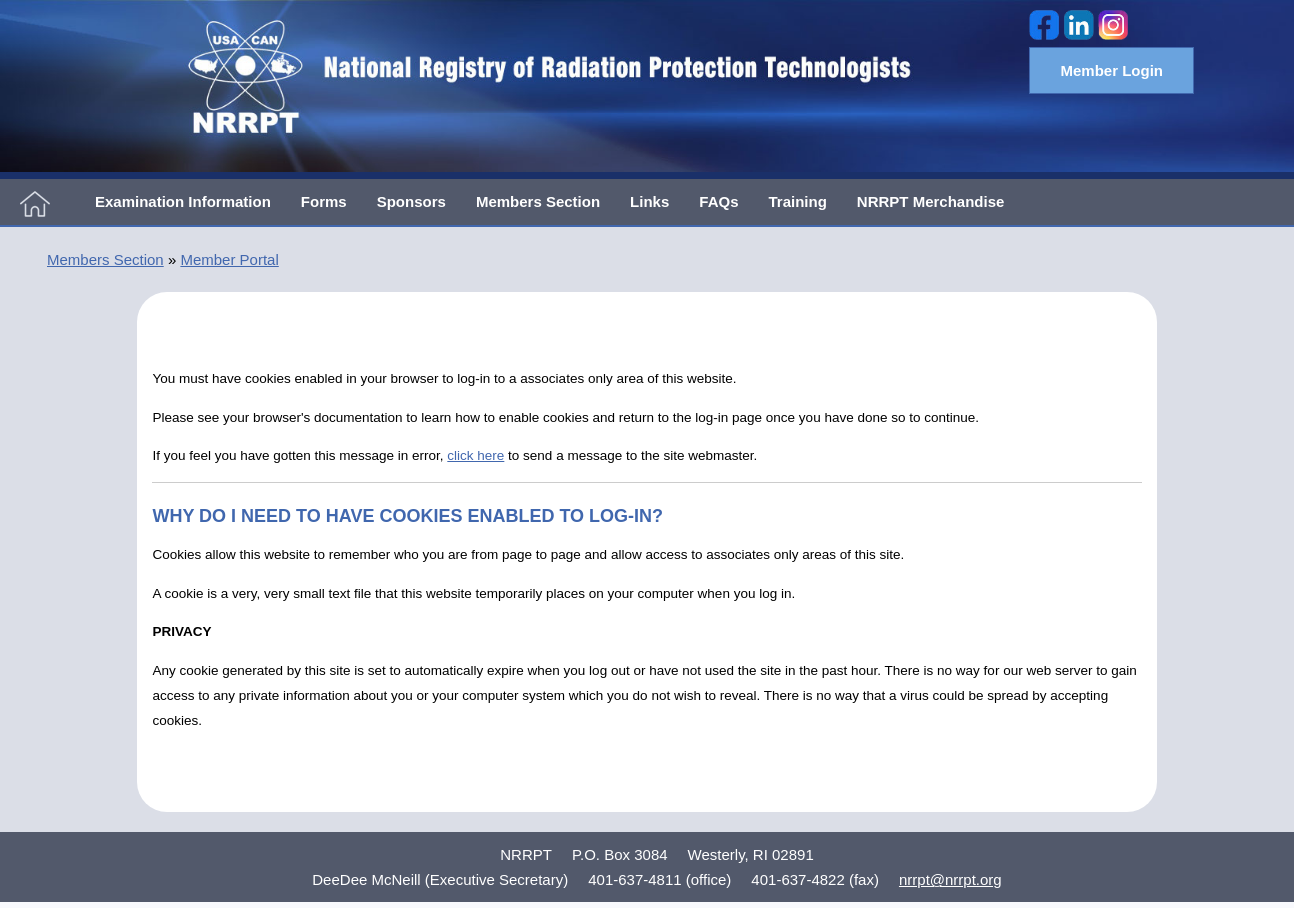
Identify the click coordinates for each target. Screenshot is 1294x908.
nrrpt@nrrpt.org (950, 879)
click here (475, 455)
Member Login (1111, 70)
